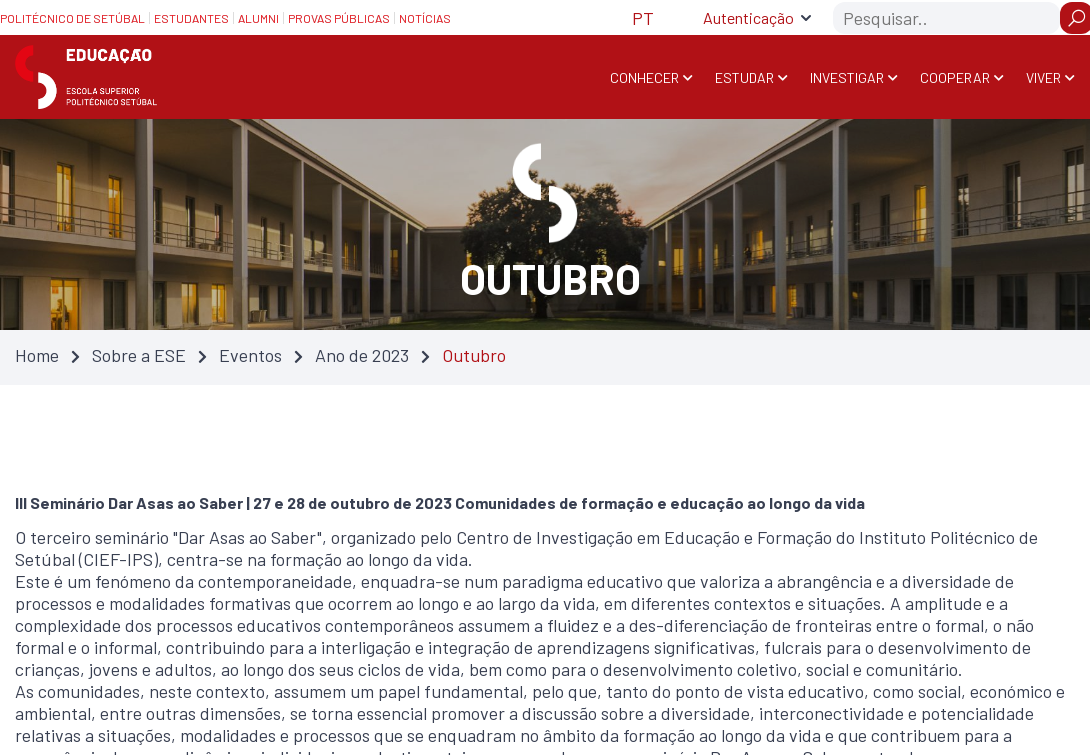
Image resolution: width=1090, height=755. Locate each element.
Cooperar (955, 77)
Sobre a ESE (139, 355)
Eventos (250, 355)
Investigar (847, 77)
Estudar (744, 77)
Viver (1043, 77)
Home (37, 355)
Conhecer (644, 77)
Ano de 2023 (362, 355)
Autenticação (748, 17)
